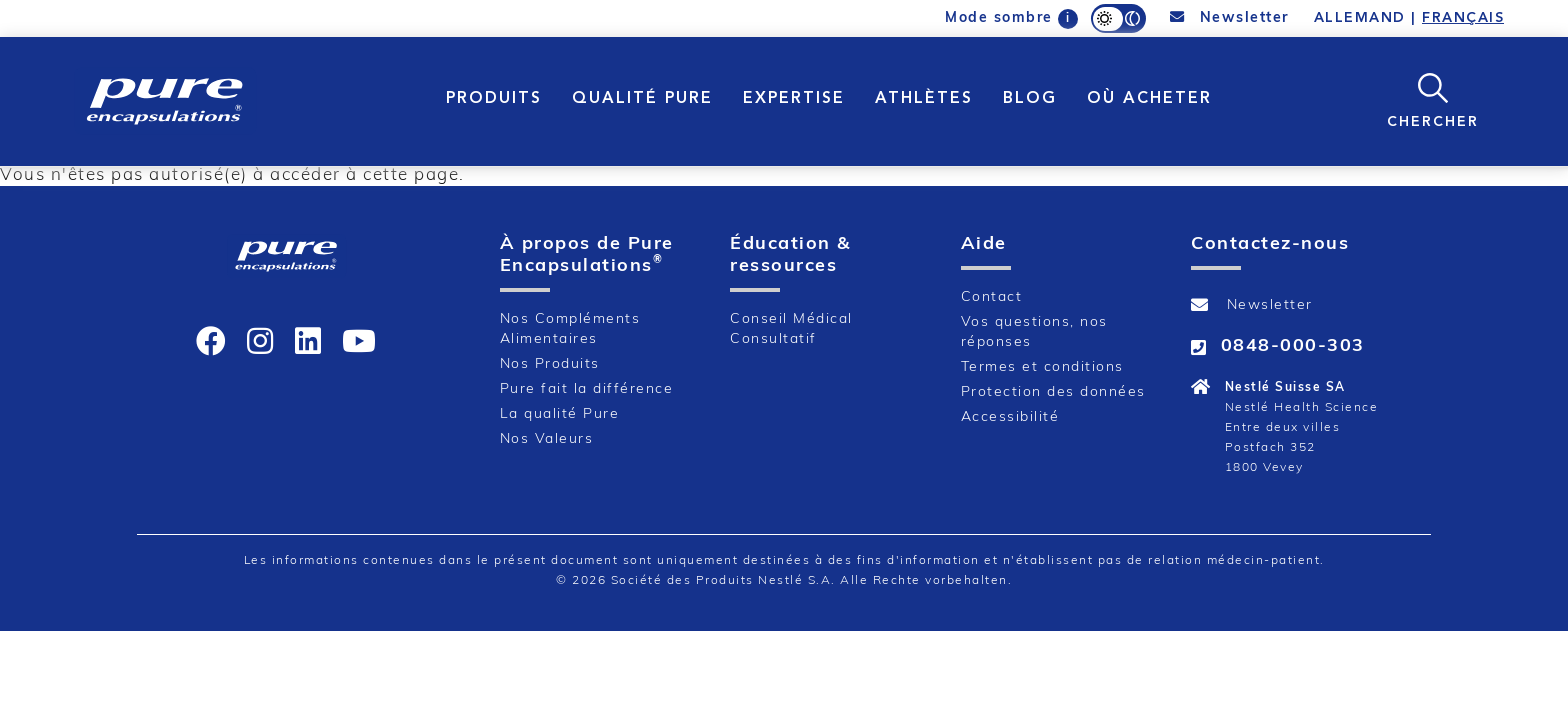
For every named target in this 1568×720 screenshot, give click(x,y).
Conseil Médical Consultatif (791, 329)
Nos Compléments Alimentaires (570, 329)
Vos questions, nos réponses (1034, 332)
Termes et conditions (1042, 367)
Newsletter (1230, 18)
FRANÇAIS (1463, 18)
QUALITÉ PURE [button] (642, 99)
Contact (992, 297)
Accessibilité (1010, 417)
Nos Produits (550, 364)
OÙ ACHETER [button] (1149, 99)
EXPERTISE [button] (794, 99)
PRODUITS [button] (494, 99)
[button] (1433, 99)
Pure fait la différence (587, 389)
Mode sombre (999, 18)
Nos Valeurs (547, 439)
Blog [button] (1030, 99)
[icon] (212, 341)
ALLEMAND (1360, 18)
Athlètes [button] (924, 99)
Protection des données (1053, 392)
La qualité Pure (560, 414)
